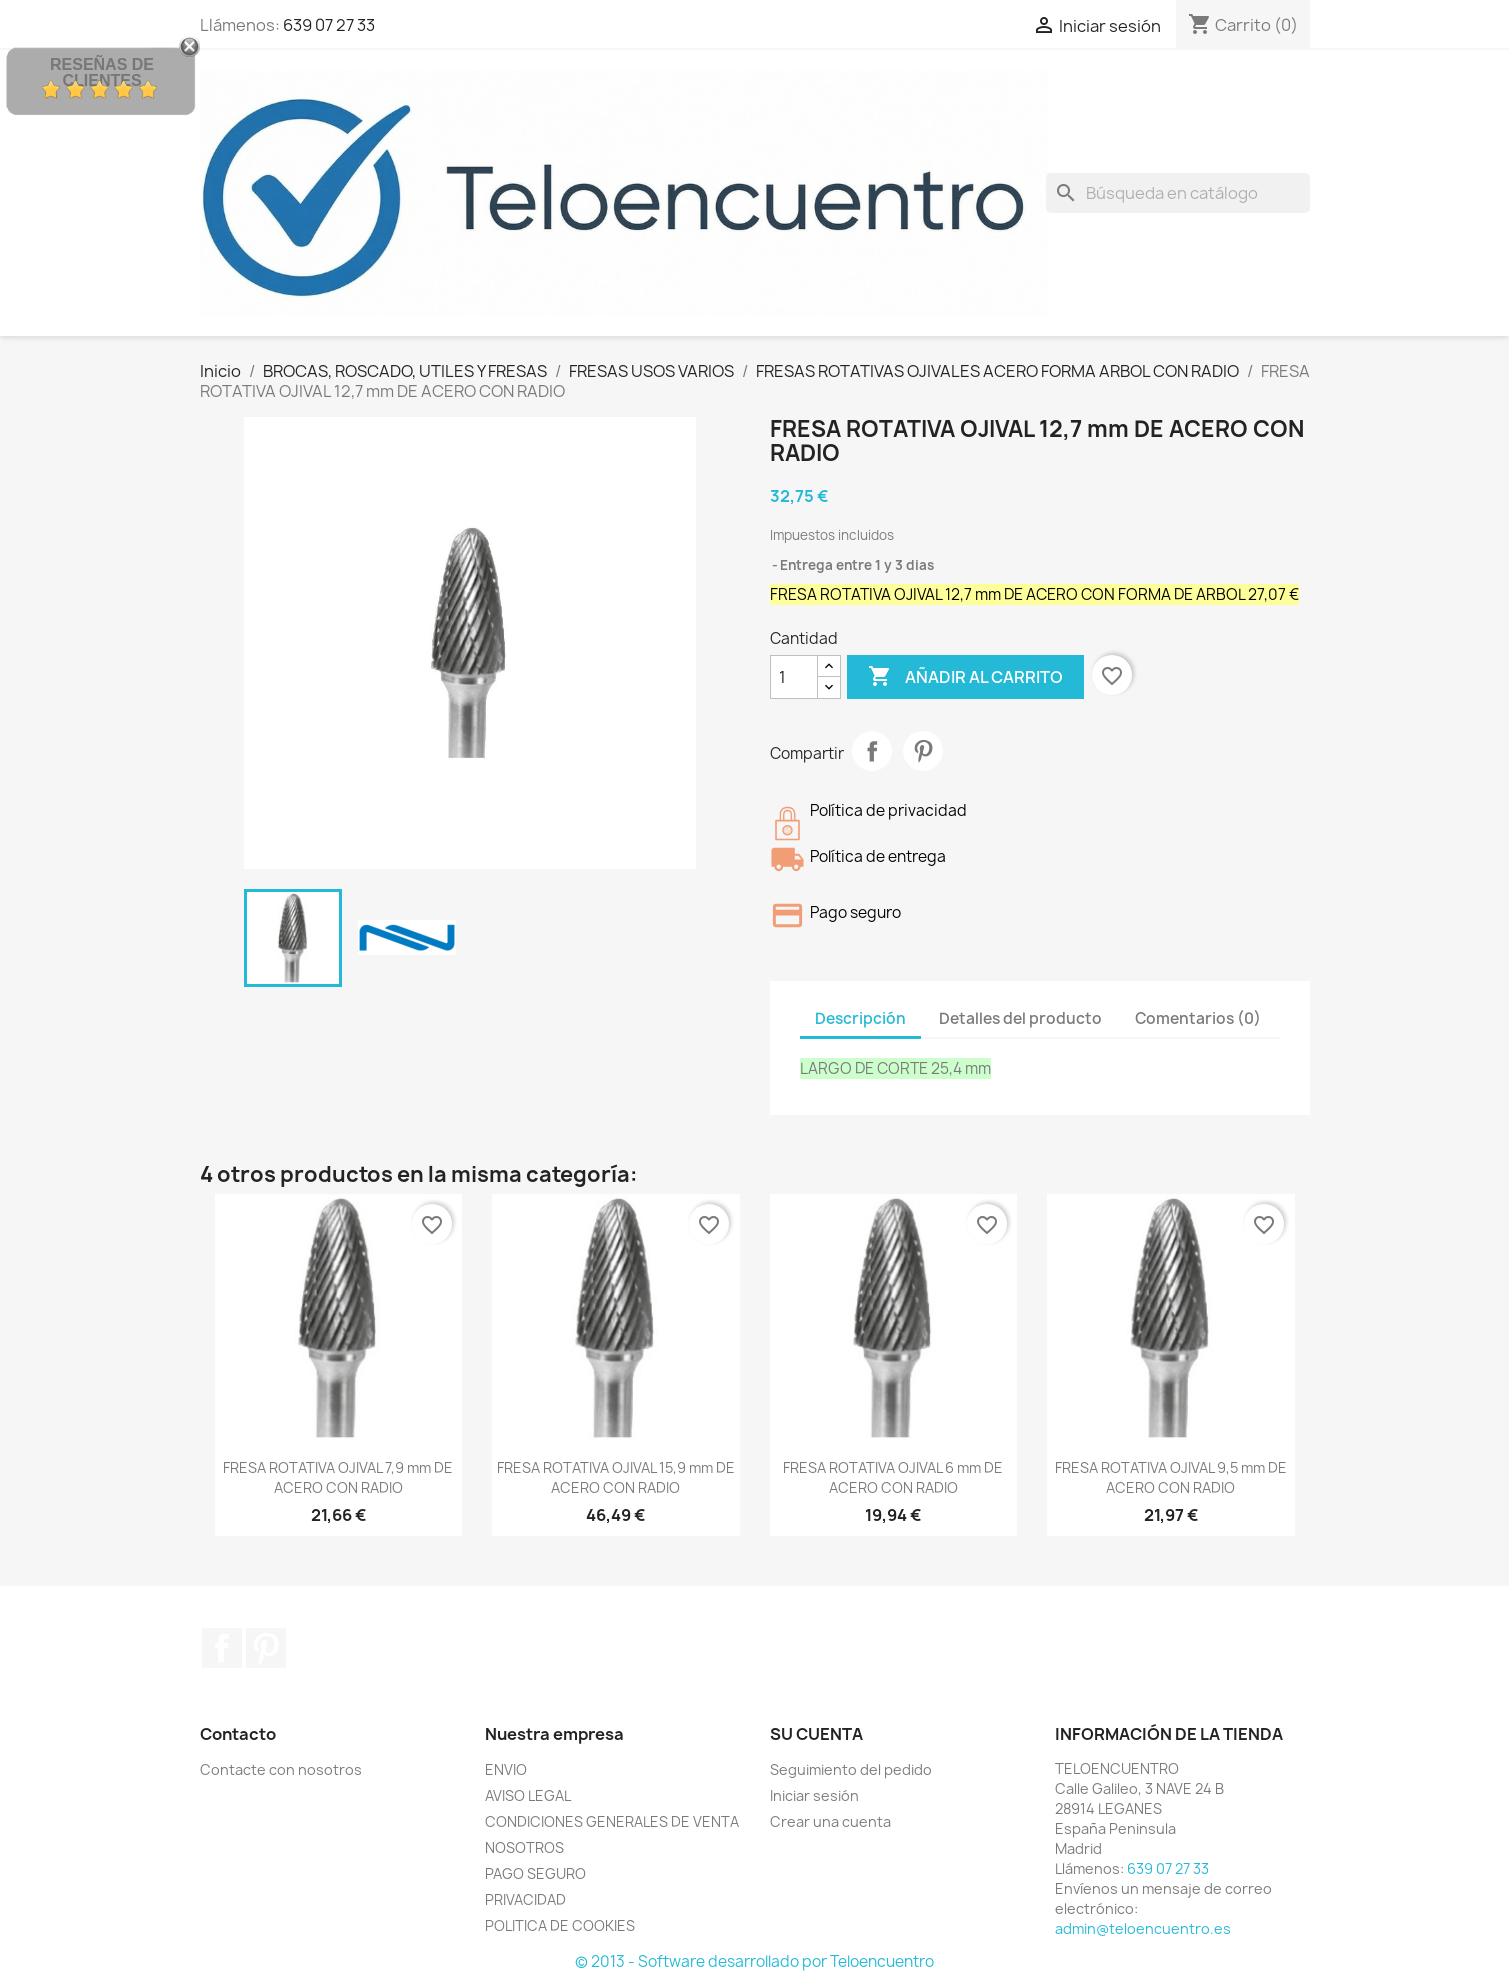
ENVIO (506, 1769)
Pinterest (923, 751)
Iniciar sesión (814, 1795)
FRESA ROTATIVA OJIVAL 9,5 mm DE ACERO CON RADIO (1171, 1477)
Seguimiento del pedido (851, 1769)
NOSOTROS (524, 1847)
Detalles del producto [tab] (1020, 1018)
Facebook (222, 1648)
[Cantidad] (794, 677)
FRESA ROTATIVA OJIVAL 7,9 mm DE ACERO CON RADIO (338, 1477)
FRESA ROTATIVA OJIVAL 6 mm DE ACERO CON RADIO (893, 1477)
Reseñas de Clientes (102, 72)
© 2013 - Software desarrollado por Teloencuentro (754, 1961)
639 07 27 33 (329, 25)
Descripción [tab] (860, 1018)
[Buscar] (1178, 193)
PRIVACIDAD (525, 1899)
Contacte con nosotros (281, 1769)
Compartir (872, 751)
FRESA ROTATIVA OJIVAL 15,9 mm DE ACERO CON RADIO (616, 1477)
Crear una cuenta (830, 1821)
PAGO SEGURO (535, 1873)
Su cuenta (816, 1734)
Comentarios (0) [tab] (1198, 1018)
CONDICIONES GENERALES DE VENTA (612, 1821)
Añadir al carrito (965, 677)
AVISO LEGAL (528, 1795)
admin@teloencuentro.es (1143, 1928)
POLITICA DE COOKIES (560, 1925)
